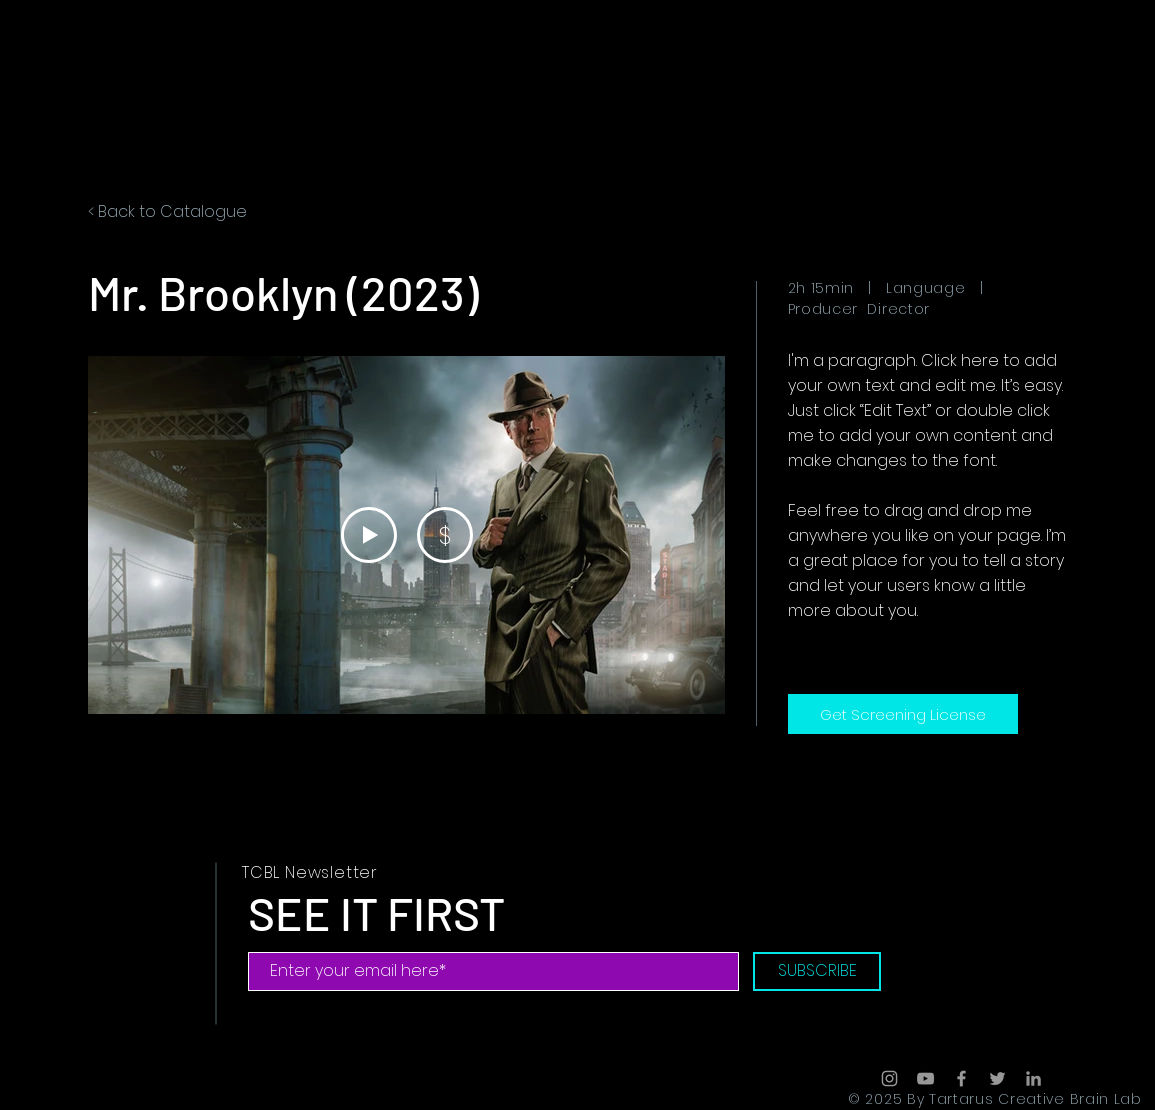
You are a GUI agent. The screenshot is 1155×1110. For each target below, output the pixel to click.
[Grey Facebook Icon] (961, 1078)
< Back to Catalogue (167, 211)
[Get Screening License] (903, 714)
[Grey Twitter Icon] (997, 1078)
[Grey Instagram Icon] (889, 1078)
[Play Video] (368, 535)
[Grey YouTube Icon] (925, 1078)
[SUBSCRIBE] (817, 971)
